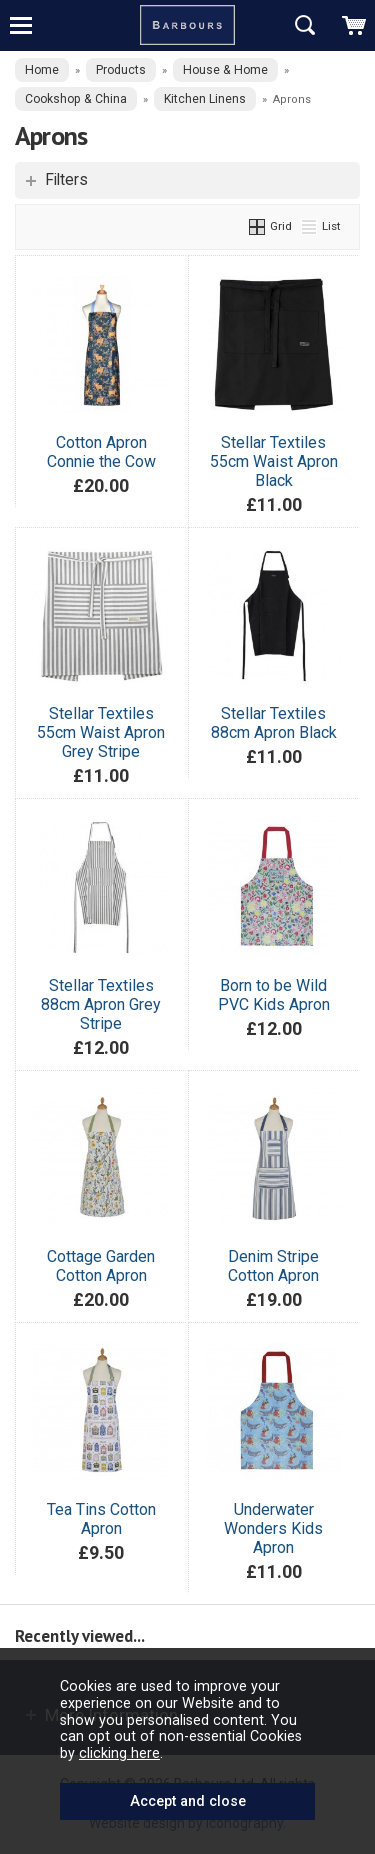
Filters (66, 180)
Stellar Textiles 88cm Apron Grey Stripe (101, 1004)
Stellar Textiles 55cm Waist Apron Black (274, 461)
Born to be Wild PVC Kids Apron (274, 995)
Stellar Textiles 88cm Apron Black (274, 723)
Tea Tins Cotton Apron (101, 1519)
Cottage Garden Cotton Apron (101, 1266)
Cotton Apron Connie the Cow (101, 452)
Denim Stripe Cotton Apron (273, 1266)
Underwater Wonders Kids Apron (273, 1528)
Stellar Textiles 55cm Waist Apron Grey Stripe (101, 732)
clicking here (119, 1753)
